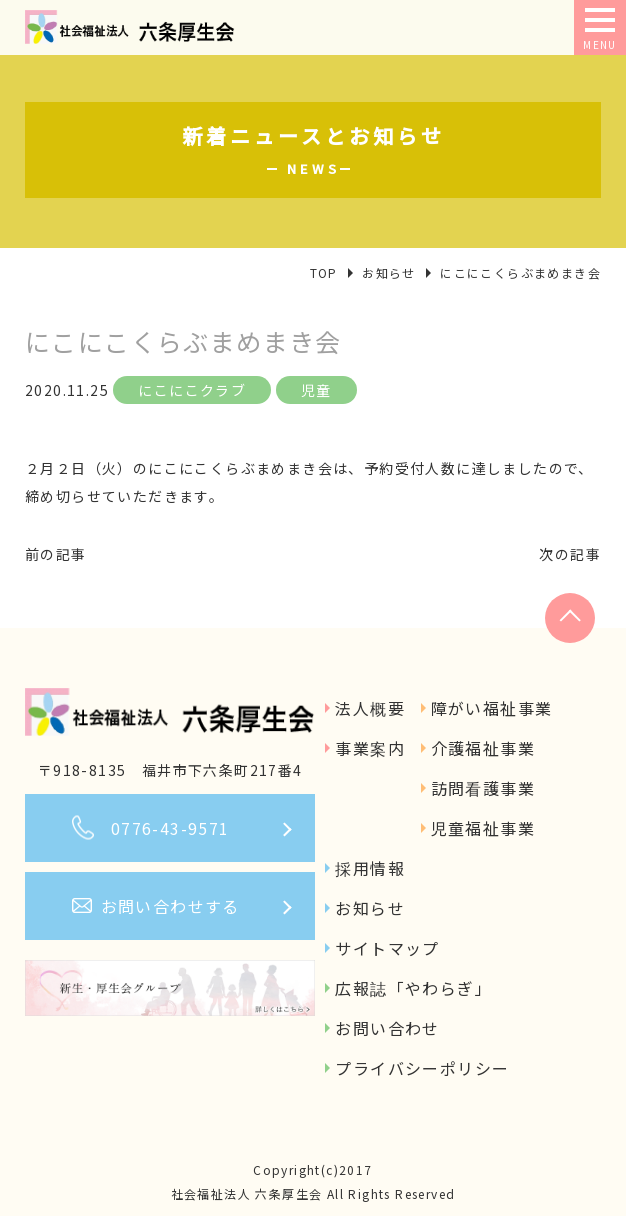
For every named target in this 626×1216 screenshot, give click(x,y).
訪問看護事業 (483, 788)
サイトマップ (387, 948)
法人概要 (370, 708)
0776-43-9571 (170, 828)
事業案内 (370, 748)
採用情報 (370, 868)
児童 (316, 390)
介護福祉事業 (483, 748)
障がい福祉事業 (492, 708)
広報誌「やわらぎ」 (413, 988)
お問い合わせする (170, 906)
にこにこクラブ (192, 390)
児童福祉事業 (483, 828)
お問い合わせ (387, 1028)
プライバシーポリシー (422, 1068)
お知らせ (370, 908)
